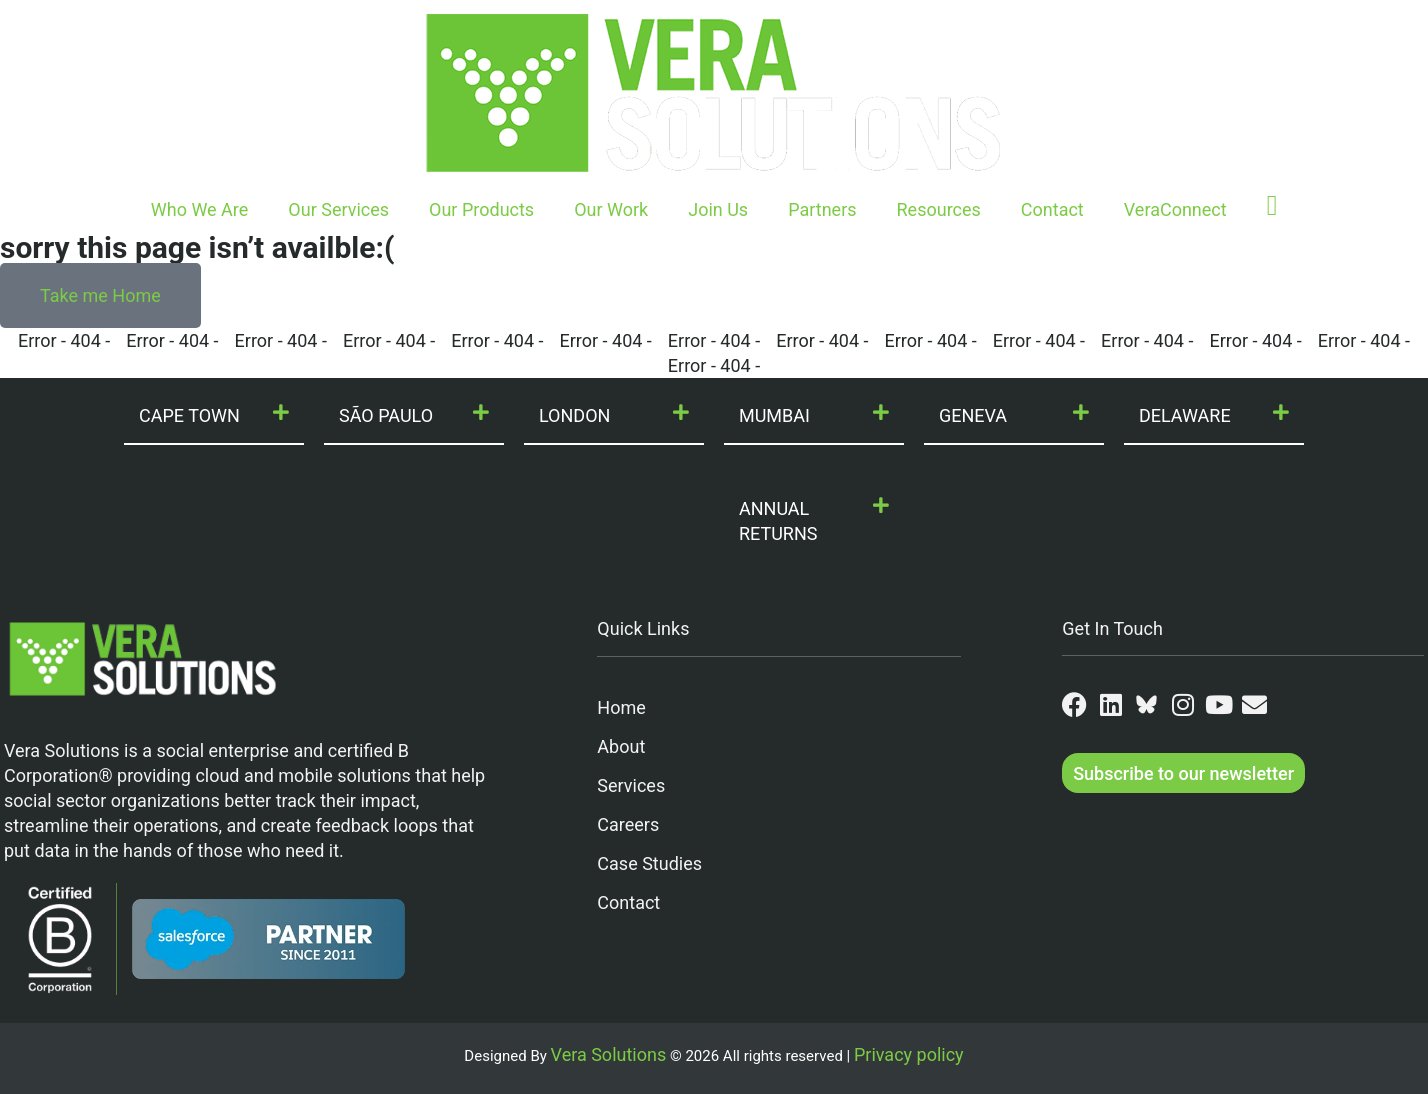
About (621, 746)
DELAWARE (1185, 415)
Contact (1052, 209)
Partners (822, 209)
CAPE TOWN (189, 415)
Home (621, 707)
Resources (939, 209)
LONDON (574, 415)
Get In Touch (1112, 628)
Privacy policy (909, 1054)
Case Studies (649, 863)
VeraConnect (1175, 209)
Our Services (338, 209)
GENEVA (973, 415)
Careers (628, 824)
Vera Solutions (609, 1054)
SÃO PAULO (386, 415)
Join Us (718, 209)
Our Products (481, 209)
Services (631, 785)
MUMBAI (774, 415)
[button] (214, 416)
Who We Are (200, 209)
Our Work (611, 209)
